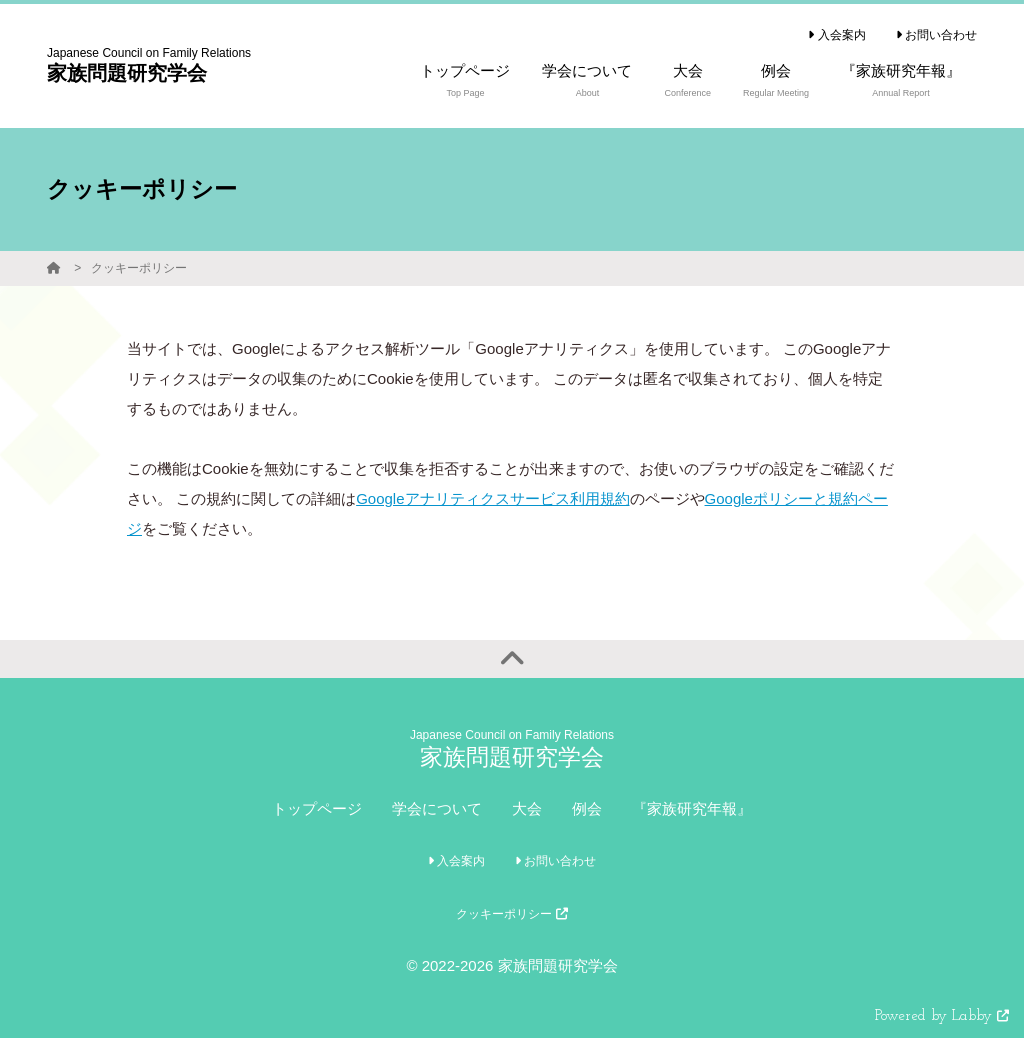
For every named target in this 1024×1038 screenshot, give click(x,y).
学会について (437, 808)
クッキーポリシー (139, 268)
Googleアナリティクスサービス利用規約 (492, 498)
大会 (527, 808)
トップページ (317, 808)
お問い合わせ (936, 35)
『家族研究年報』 (692, 808)
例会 (587, 808)
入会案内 (836, 35)
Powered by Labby (942, 1016)
